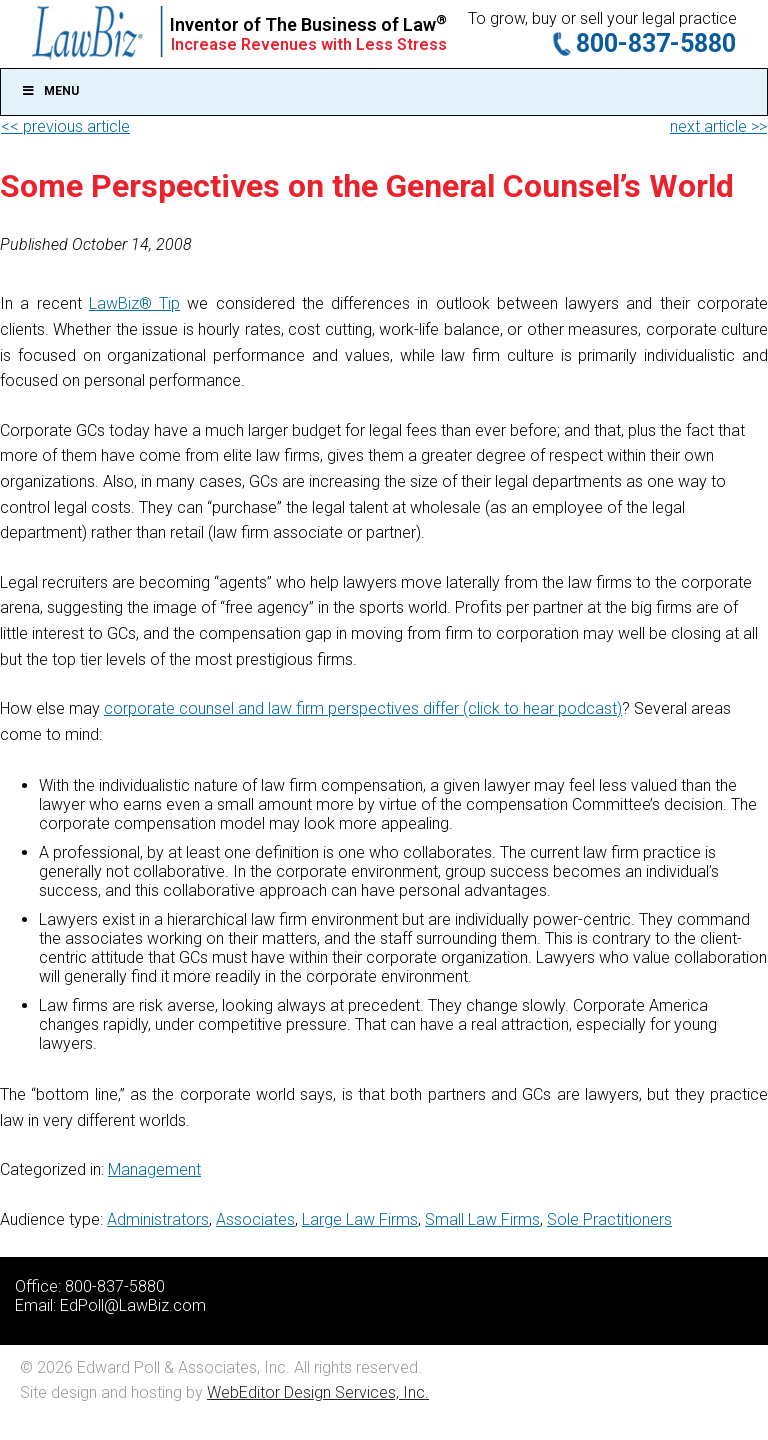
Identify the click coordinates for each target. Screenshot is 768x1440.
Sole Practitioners (609, 1219)
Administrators (158, 1219)
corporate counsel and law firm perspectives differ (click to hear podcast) (363, 708)
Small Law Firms (482, 1219)
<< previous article (65, 126)
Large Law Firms (360, 1219)
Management (154, 1169)
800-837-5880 (656, 43)
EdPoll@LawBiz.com (133, 1305)
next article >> (718, 126)
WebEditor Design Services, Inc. (318, 1392)
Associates (255, 1219)
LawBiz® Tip (134, 303)
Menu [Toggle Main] (50, 91)
